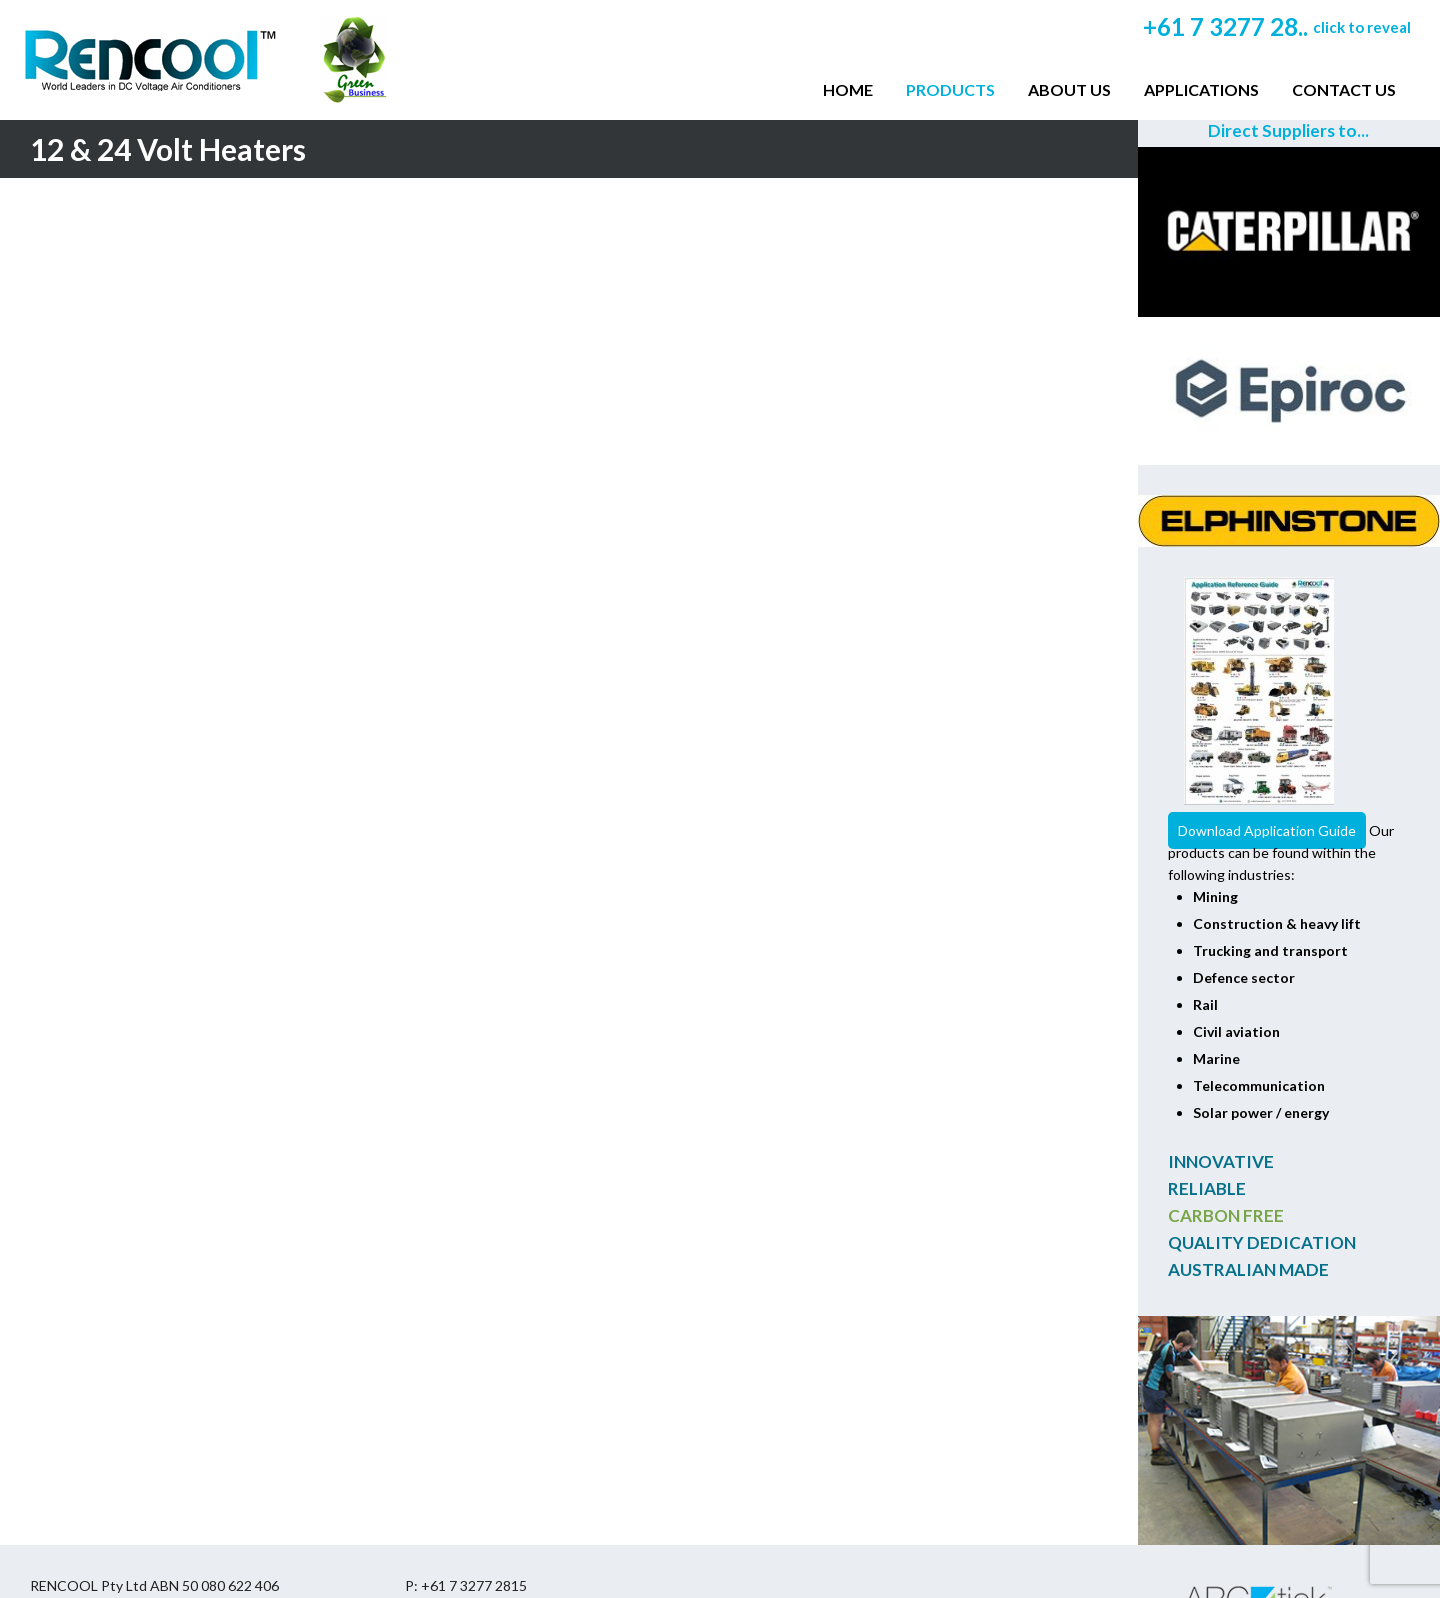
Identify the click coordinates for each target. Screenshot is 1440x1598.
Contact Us (1344, 89)
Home (848, 89)
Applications (1201, 89)
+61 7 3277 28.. (1277, 26)
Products (950, 89)
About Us (1069, 89)
